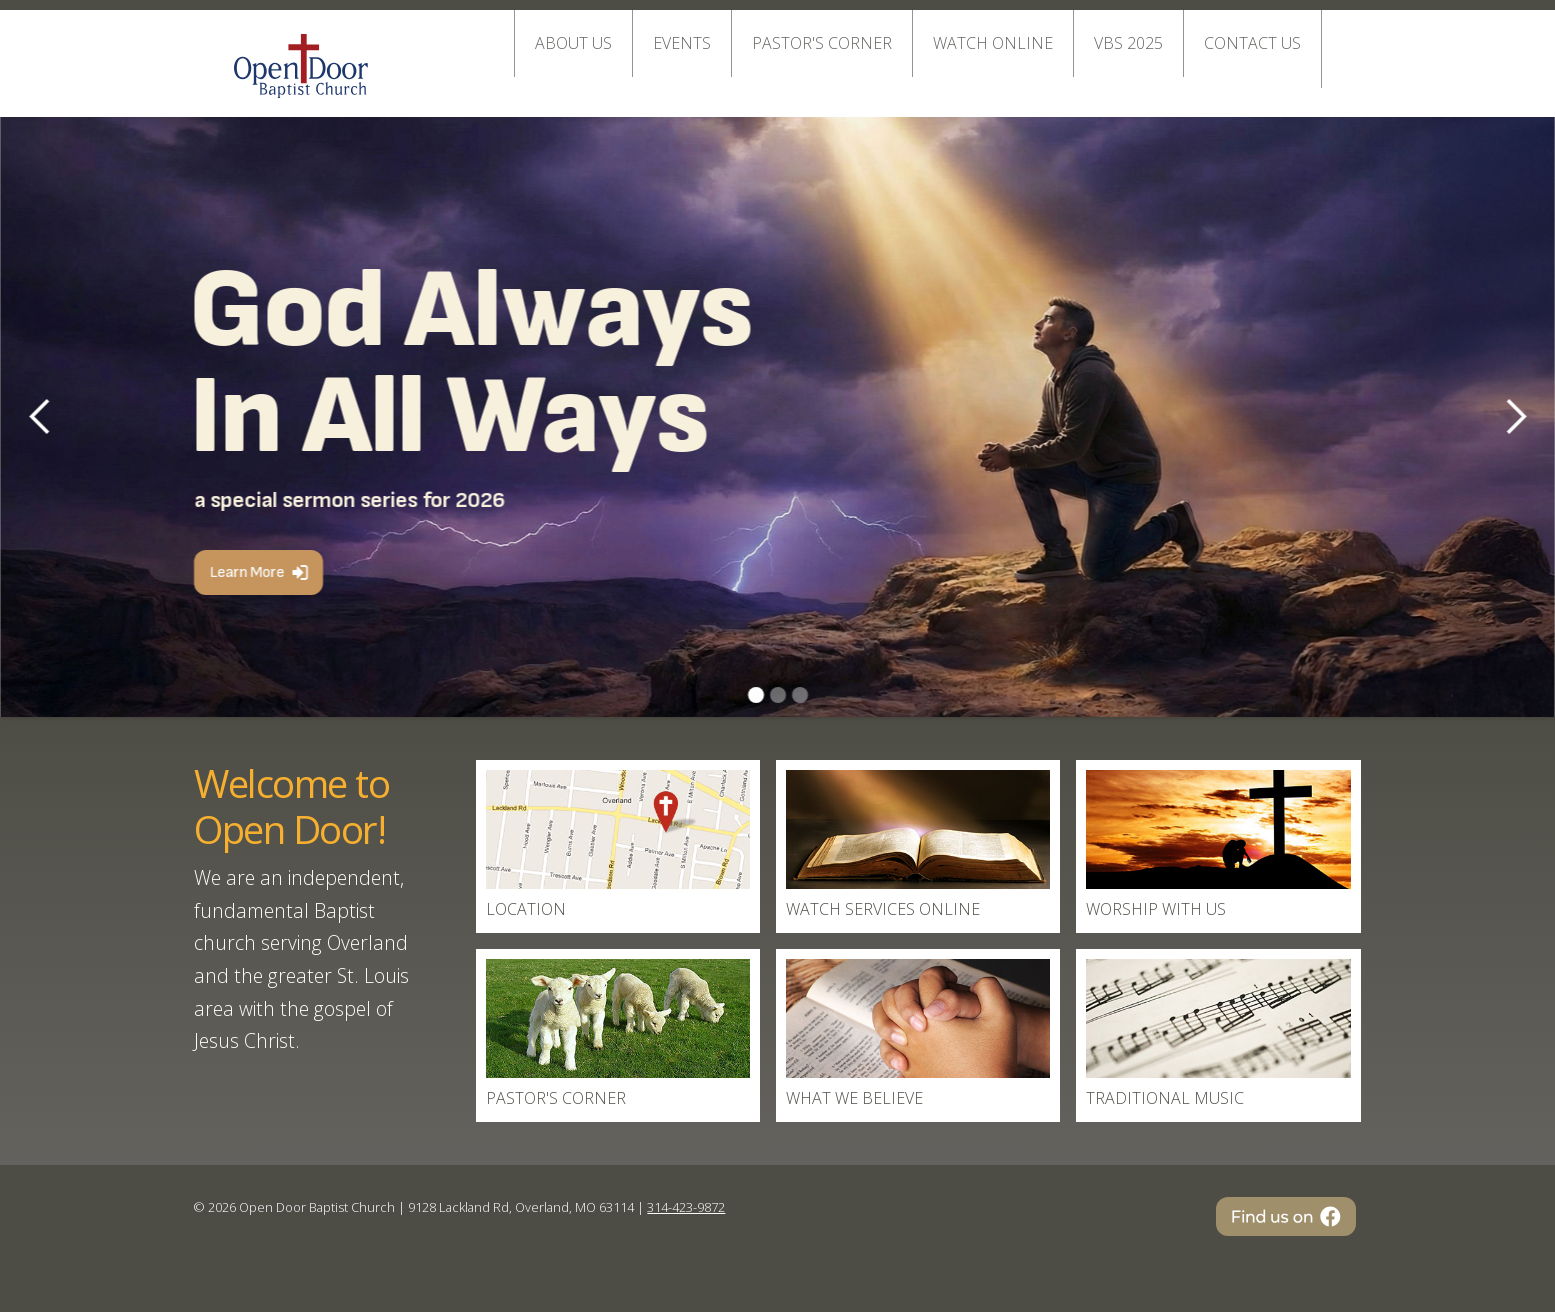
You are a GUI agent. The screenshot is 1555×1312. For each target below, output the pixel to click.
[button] (1515, 417)
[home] (301, 56)
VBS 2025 (1128, 43)
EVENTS (682, 43)
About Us (573, 43)
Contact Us (1252, 43)
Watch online (993, 43)
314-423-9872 (686, 1207)
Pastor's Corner (822, 43)
